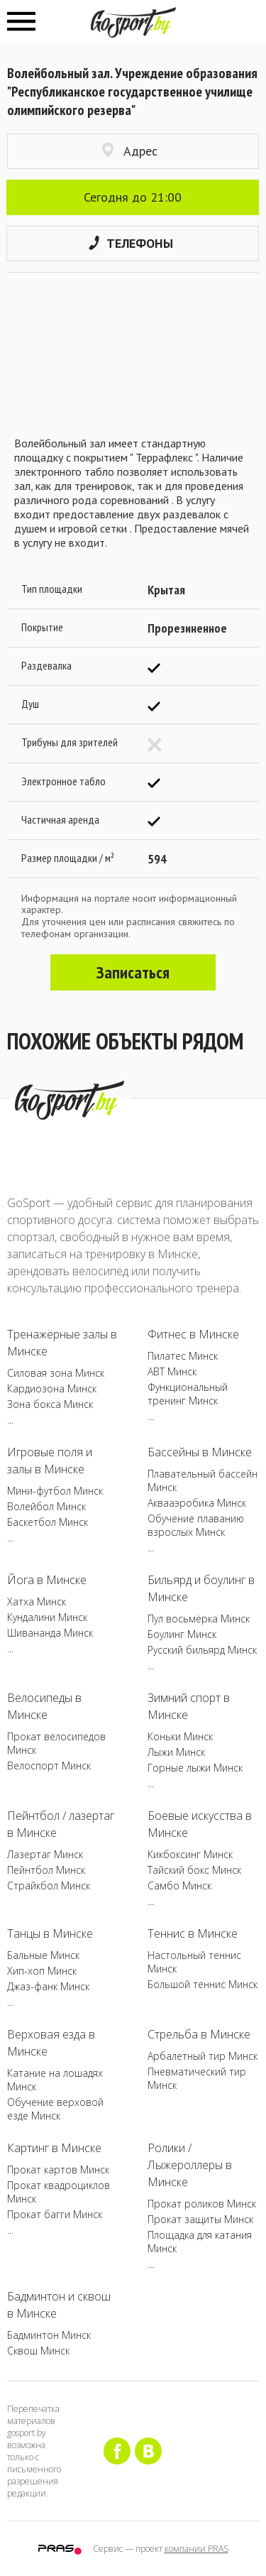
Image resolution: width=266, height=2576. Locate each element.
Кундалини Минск (47, 1617)
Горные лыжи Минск (195, 1767)
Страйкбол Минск (48, 1885)
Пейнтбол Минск (46, 1870)
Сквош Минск (38, 2350)
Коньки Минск (180, 1736)
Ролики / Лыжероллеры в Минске (190, 2165)
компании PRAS (196, 2549)
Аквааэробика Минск (197, 1503)
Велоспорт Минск (49, 1765)
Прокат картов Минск (58, 2169)
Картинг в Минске (54, 2148)
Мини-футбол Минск (55, 1490)
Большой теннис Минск (202, 1984)
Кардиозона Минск (51, 1388)
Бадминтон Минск (49, 2335)
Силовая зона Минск (55, 1373)
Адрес (129, 151)
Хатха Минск (36, 1601)
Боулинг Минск (182, 1634)
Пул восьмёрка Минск (199, 1618)
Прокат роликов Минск (202, 2203)
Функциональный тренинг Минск (188, 1393)
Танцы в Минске (50, 1933)
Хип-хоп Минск (42, 1970)
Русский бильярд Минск (202, 1650)
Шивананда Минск (50, 1632)
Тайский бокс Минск (194, 1870)
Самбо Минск (179, 1885)
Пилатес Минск (183, 1356)
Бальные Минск (43, 1955)
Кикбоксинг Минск (190, 1854)
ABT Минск (172, 1371)
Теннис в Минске (193, 1933)
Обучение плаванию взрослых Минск (196, 1525)
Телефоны (131, 243)
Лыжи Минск (176, 1752)
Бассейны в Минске (200, 1452)
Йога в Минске (47, 1580)
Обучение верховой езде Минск (55, 2108)
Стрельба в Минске (199, 2034)
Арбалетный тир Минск (202, 2056)
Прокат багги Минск (54, 2214)
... (10, 1419)
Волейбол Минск (46, 1506)
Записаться (133, 972)
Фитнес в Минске (193, 1334)
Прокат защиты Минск (200, 2219)
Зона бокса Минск (50, 1404)
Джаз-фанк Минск (48, 1986)
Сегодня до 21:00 (133, 197)
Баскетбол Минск (47, 1522)
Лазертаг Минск (45, 1854)
